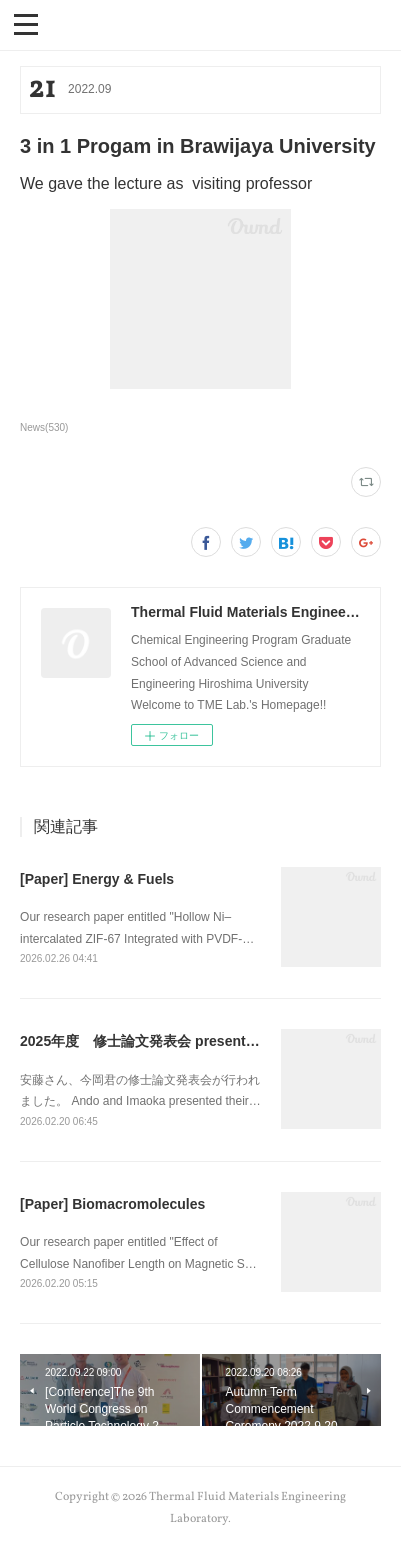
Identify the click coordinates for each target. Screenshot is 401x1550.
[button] (26, 23)
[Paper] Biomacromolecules (112, 1204)
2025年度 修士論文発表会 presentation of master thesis (205, 1041)
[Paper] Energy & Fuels (97, 879)
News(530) (44, 427)
